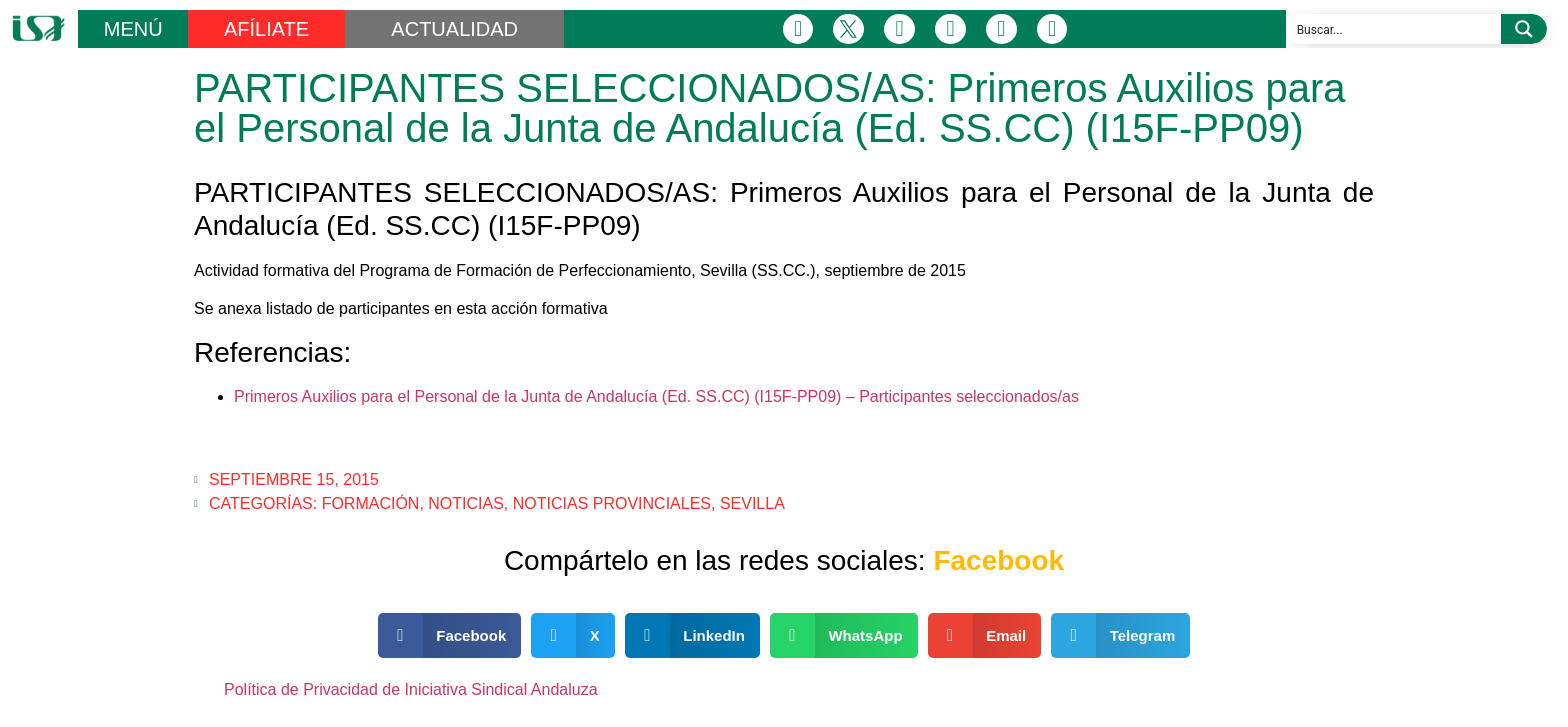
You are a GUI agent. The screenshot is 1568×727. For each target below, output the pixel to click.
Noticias (466, 503)
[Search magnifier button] (1524, 29)
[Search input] (1394, 29)
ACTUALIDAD (454, 29)
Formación (371, 503)
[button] (450, 635)
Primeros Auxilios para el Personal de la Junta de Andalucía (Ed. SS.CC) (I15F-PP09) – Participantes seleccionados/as (656, 396)
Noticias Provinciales (612, 503)
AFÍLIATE (266, 29)
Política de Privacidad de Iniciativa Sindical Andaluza (411, 689)
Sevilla (752, 503)
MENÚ (133, 29)
